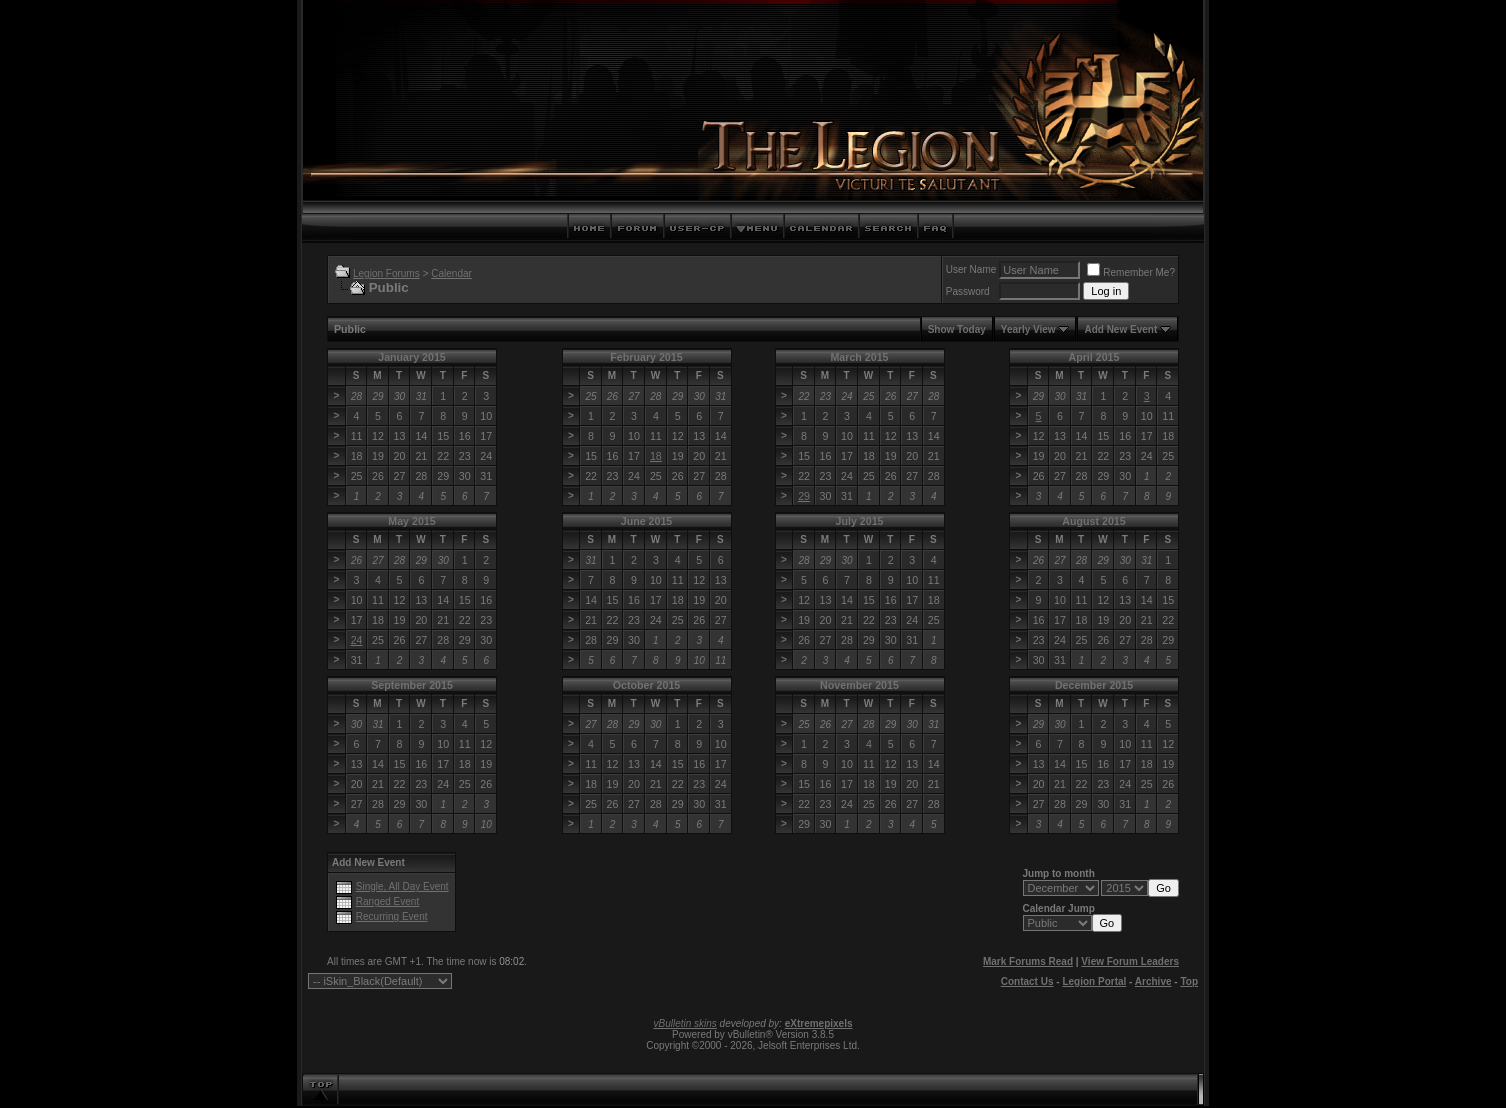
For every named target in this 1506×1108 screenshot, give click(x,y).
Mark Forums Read (1028, 961)
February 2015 (646, 357)
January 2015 (412, 357)
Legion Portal (1094, 981)
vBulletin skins (684, 1023)
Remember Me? (1131, 272)
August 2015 (1093, 521)
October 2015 (647, 685)
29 (804, 496)
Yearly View (1028, 329)
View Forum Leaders (1130, 961)
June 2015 (647, 521)
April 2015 (1094, 357)
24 (357, 640)
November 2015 (859, 685)
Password (968, 291)
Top (1189, 981)
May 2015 (411, 521)
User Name (971, 269)
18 (656, 456)
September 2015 (412, 685)
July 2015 (860, 521)
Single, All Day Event (402, 886)
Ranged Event (387, 901)
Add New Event (1120, 329)
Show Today (957, 329)
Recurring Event (392, 916)
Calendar (451, 273)
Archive (1153, 981)
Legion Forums (386, 273)
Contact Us (1027, 981)
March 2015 (859, 357)
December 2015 (1094, 685)
